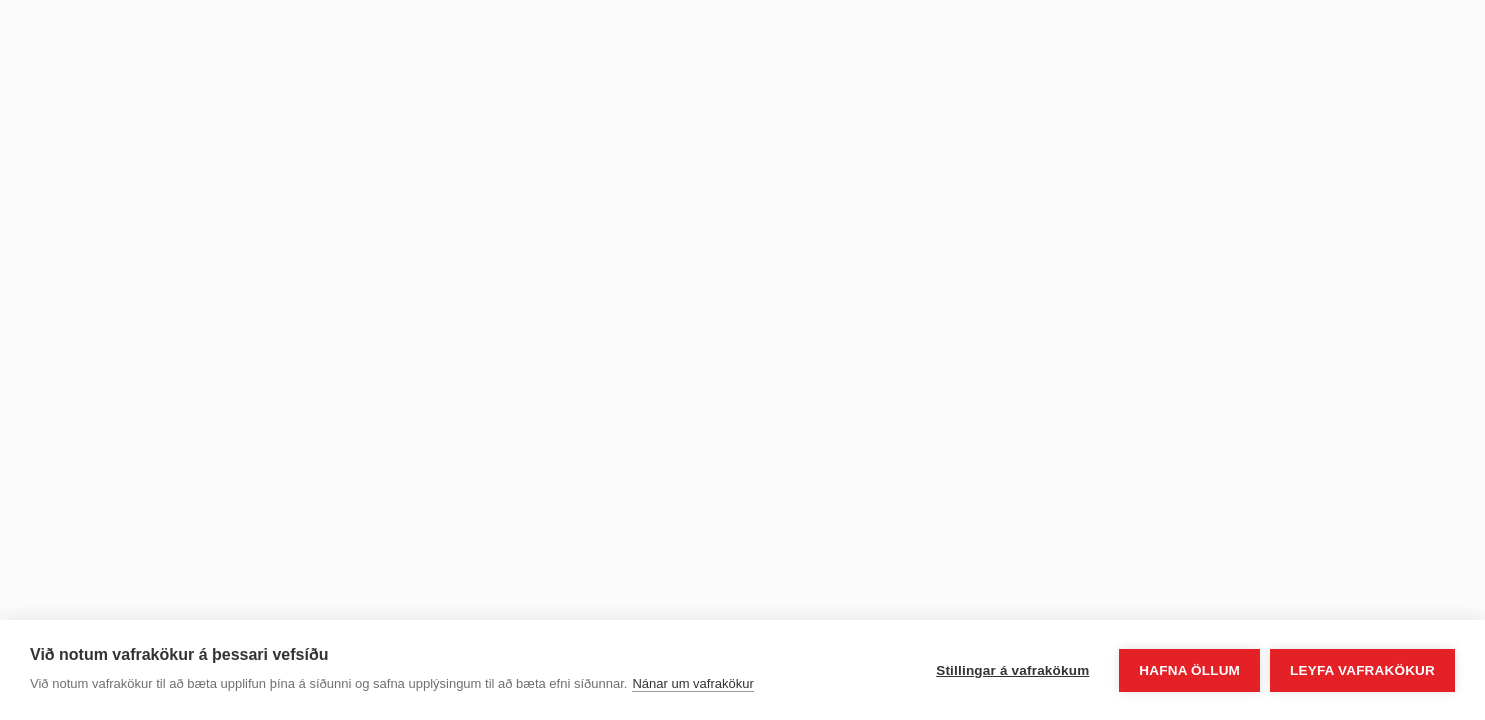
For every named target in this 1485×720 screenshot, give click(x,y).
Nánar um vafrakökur (692, 683)
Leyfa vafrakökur (1362, 670)
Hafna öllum (1189, 670)
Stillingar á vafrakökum (1012, 670)
